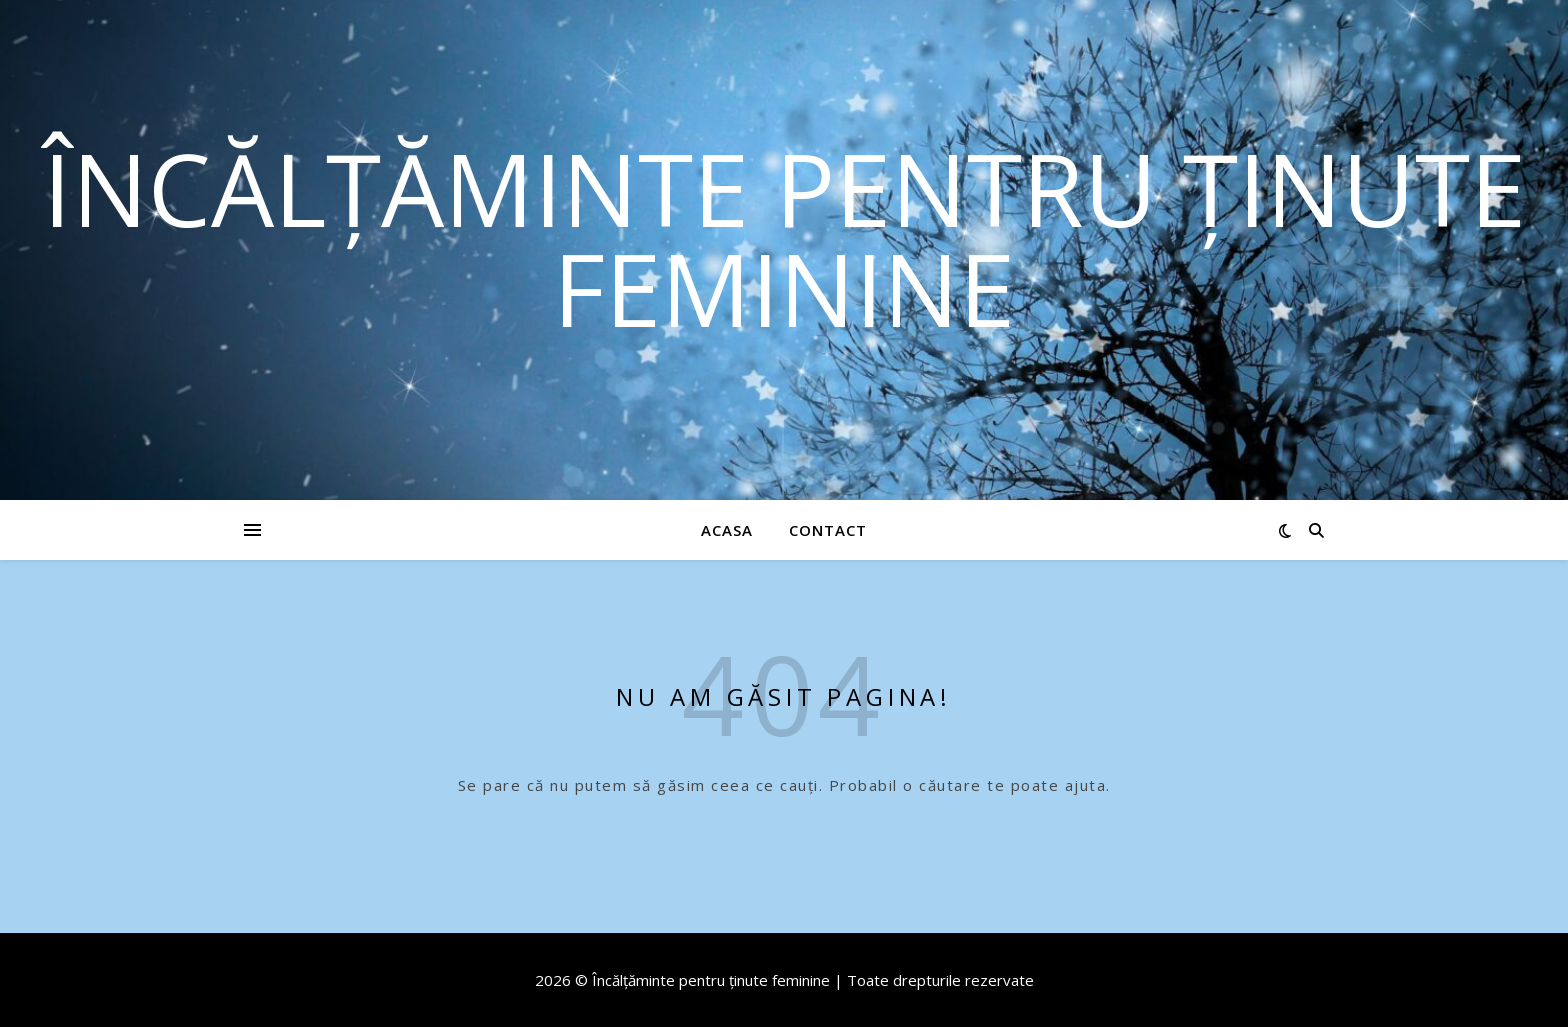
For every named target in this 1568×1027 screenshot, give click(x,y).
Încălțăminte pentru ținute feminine (784, 238)
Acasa (727, 530)
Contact (828, 530)
